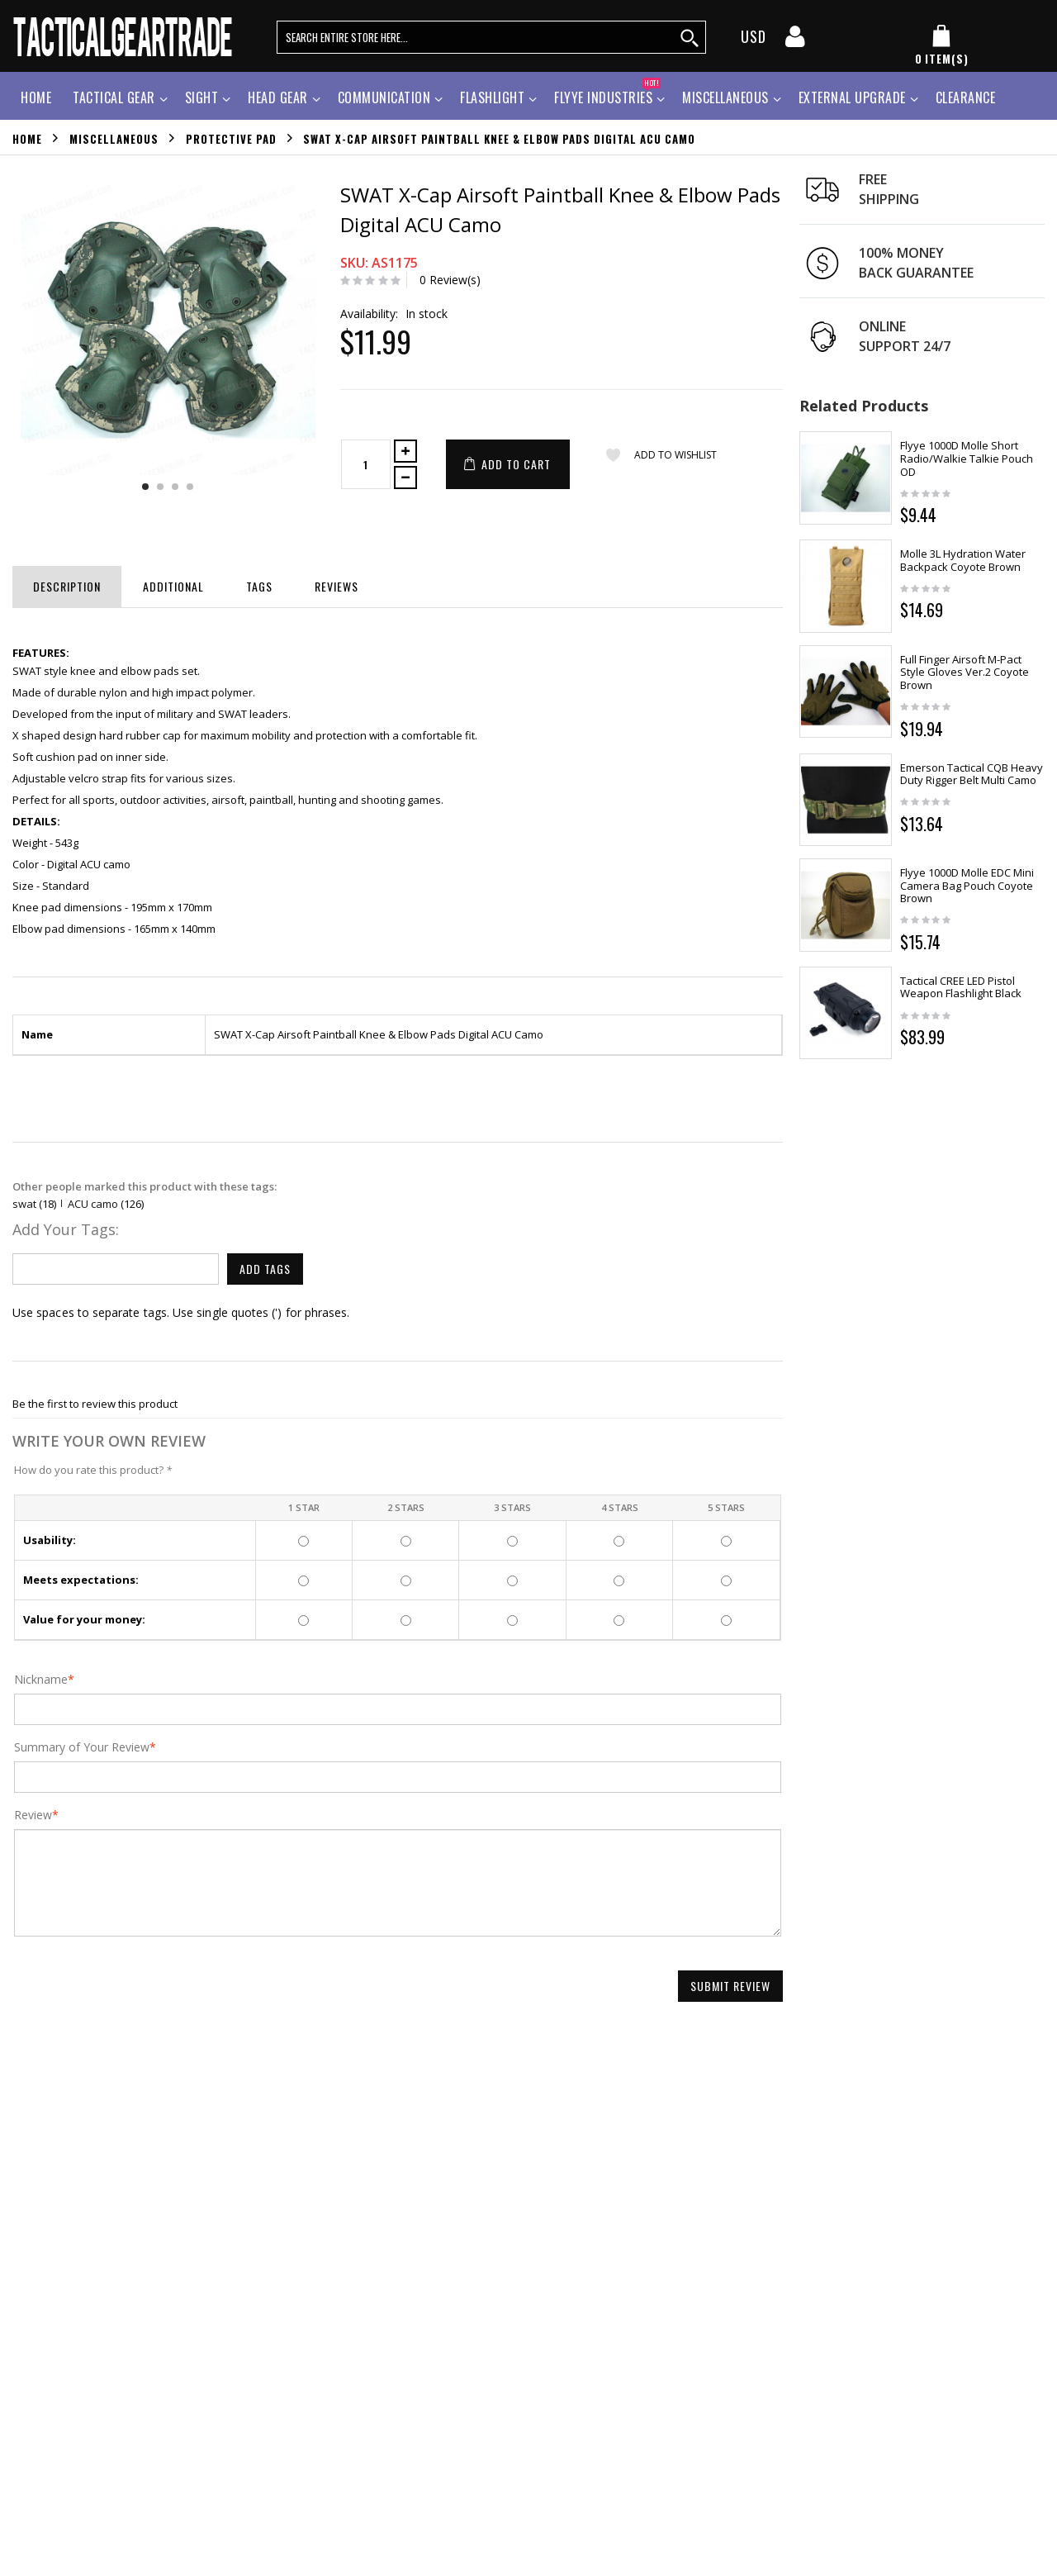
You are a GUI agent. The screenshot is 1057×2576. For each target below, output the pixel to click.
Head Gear (278, 97)
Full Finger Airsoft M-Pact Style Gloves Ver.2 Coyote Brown (964, 672)
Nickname (41, 1679)
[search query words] (491, 37)
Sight (202, 97)
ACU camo (93, 1203)
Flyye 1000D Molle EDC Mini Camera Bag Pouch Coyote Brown (967, 885)
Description (67, 586)
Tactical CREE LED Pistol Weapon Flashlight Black (960, 987)
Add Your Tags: (65, 1229)
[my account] (795, 41)
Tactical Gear (114, 97)
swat (24, 1203)
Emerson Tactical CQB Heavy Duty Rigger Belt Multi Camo (971, 774)
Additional (173, 586)
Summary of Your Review (81, 1747)
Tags (259, 586)
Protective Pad (231, 138)
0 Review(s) (450, 280)
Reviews (336, 586)
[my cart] (941, 46)
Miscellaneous (725, 97)
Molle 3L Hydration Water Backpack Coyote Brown (963, 560)
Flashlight (492, 97)
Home (27, 138)
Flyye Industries (607, 95)
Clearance (966, 97)
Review (33, 1815)
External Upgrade (852, 97)
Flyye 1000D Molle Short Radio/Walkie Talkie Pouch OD (966, 458)
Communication (384, 97)
